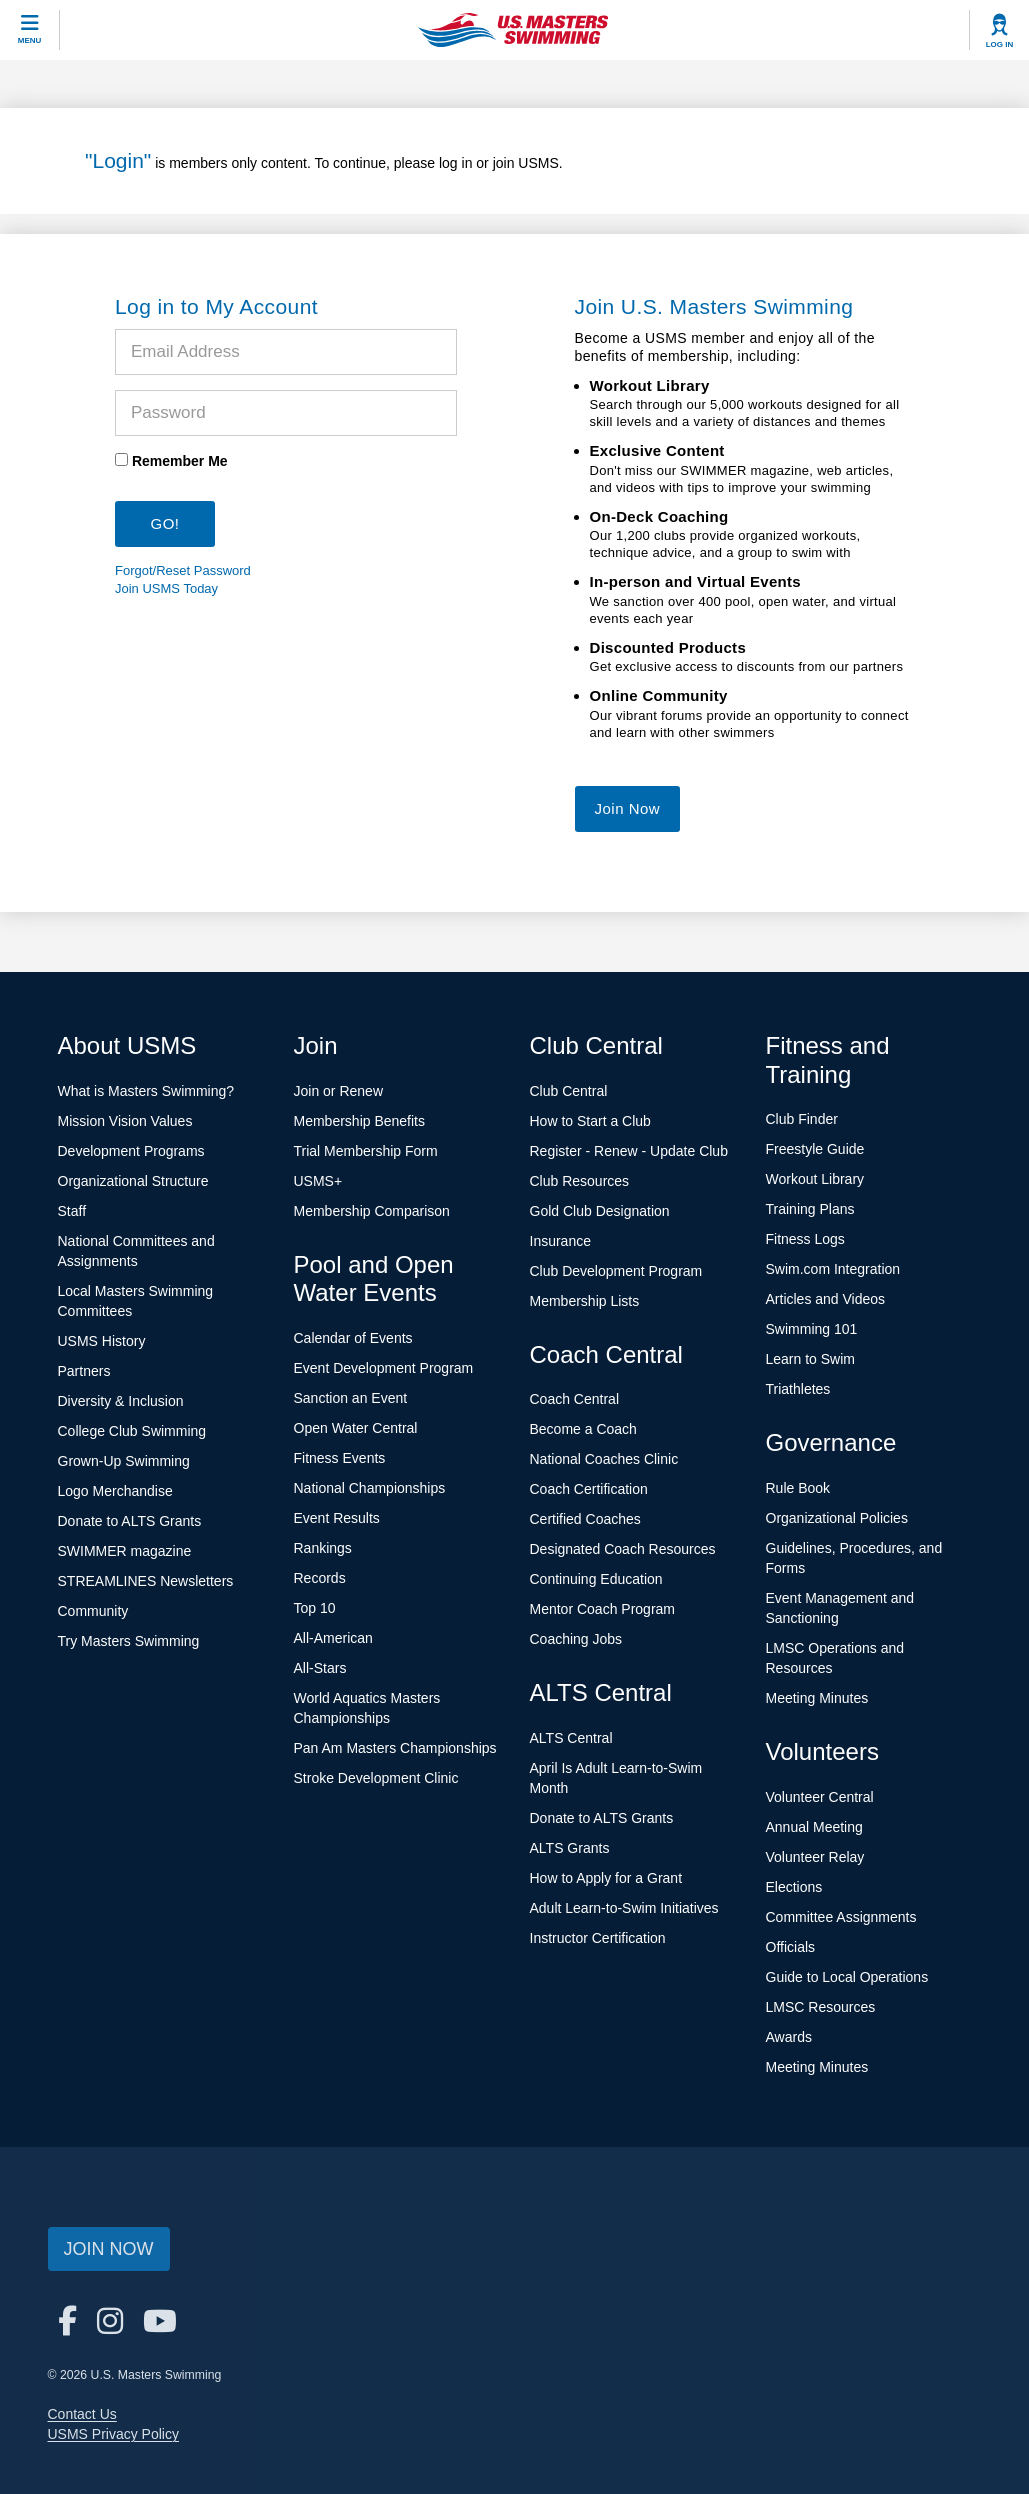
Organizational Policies (837, 1518)
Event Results (337, 1518)
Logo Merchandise (115, 1491)
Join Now (628, 808)
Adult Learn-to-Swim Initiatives (624, 1908)
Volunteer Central (820, 1797)
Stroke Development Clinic (376, 1778)
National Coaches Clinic (604, 1459)
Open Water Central (356, 1428)
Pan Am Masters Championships (395, 1748)
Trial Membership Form (366, 1151)
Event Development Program (384, 1368)
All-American (333, 1638)
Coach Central (575, 1399)
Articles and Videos (826, 1299)
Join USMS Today (166, 588)
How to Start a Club (590, 1121)
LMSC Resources (821, 2007)
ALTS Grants (570, 1848)
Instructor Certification (598, 1938)
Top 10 (315, 1608)
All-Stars (320, 1668)
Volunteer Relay (815, 1857)
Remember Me (180, 461)
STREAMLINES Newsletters (146, 1581)
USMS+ (318, 1181)
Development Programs (131, 1151)
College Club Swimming (132, 1431)
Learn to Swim (810, 1359)
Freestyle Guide (815, 1149)
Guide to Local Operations (847, 1977)
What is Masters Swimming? (146, 1091)
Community (93, 1611)
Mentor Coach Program (603, 1609)
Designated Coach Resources (623, 1549)
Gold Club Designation (600, 1211)
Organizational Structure (133, 1181)
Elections (794, 1887)
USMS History (102, 1341)
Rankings (323, 1548)
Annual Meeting (814, 1827)
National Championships (370, 1488)
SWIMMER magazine (125, 1551)
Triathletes (798, 1389)
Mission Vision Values (125, 1121)
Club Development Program (616, 1271)
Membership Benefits (360, 1121)
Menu (30, 40)
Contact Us (82, 2414)
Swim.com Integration (833, 1269)
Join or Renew (339, 1091)
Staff (72, 1211)
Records (320, 1578)
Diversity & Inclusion (121, 1401)
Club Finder (802, 1119)
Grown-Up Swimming (124, 1461)
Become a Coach (583, 1429)
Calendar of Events (353, 1338)
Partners (84, 1371)
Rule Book (798, 1488)
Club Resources (580, 1181)
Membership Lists (585, 1301)
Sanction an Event (351, 1398)
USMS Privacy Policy (113, 2434)
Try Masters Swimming (129, 1641)
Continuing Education (596, 1579)
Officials (791, 1947)
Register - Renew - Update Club (629, 1151)
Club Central (569, 1091)
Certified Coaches (585, 1519)
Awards (789, 2037)
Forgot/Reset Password (183, 570)
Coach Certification (589, 1489)
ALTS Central (571, 1738)
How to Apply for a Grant (606, 1878)
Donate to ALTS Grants (130, 1521)
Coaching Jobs (576, 1639)
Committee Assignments (841, 1917)
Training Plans (810, 1209)
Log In (1000, 44)
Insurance (560, 1241)
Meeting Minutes (817, 1698)
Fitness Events (340, 1458)
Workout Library (815, 1179)
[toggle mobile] (30, 30)
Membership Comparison (372, 1211)
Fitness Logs (805, 1239)
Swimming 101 (812, 1329)
